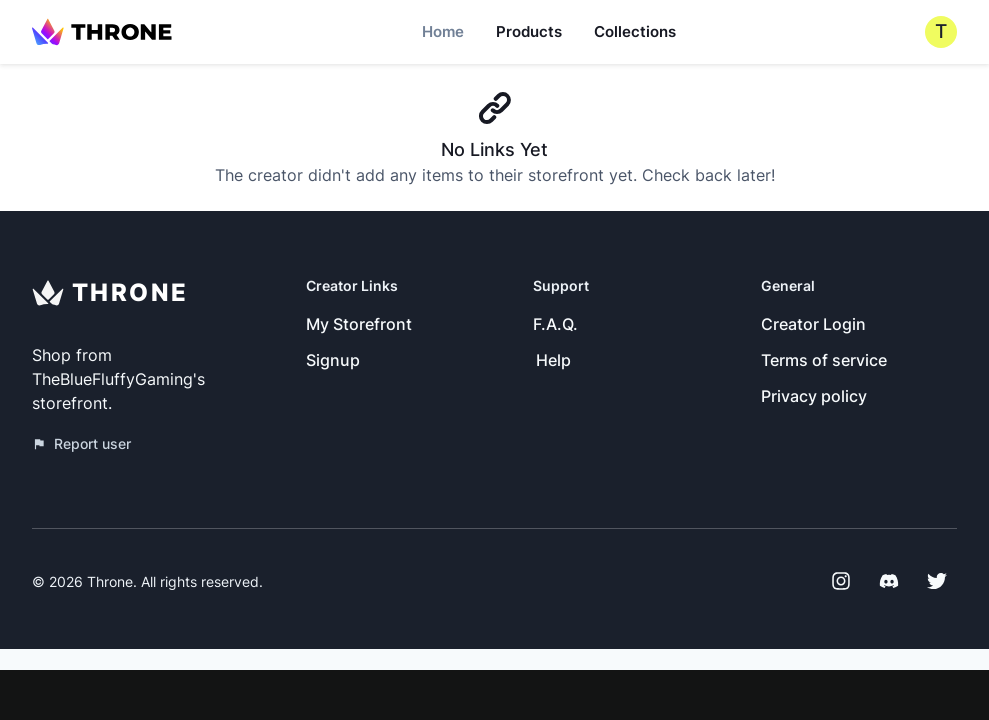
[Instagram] (841, 581)
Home (443, 31)
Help (553, 360)
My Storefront (359, 324)
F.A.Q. (555, 324)
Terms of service (824, 360)
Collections (635, 31)
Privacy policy (814, 396)
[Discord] (889, 581)
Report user (81, 443)
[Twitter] (937, 581)
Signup (333, 360)
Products (529, 31)
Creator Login (813, 324)
